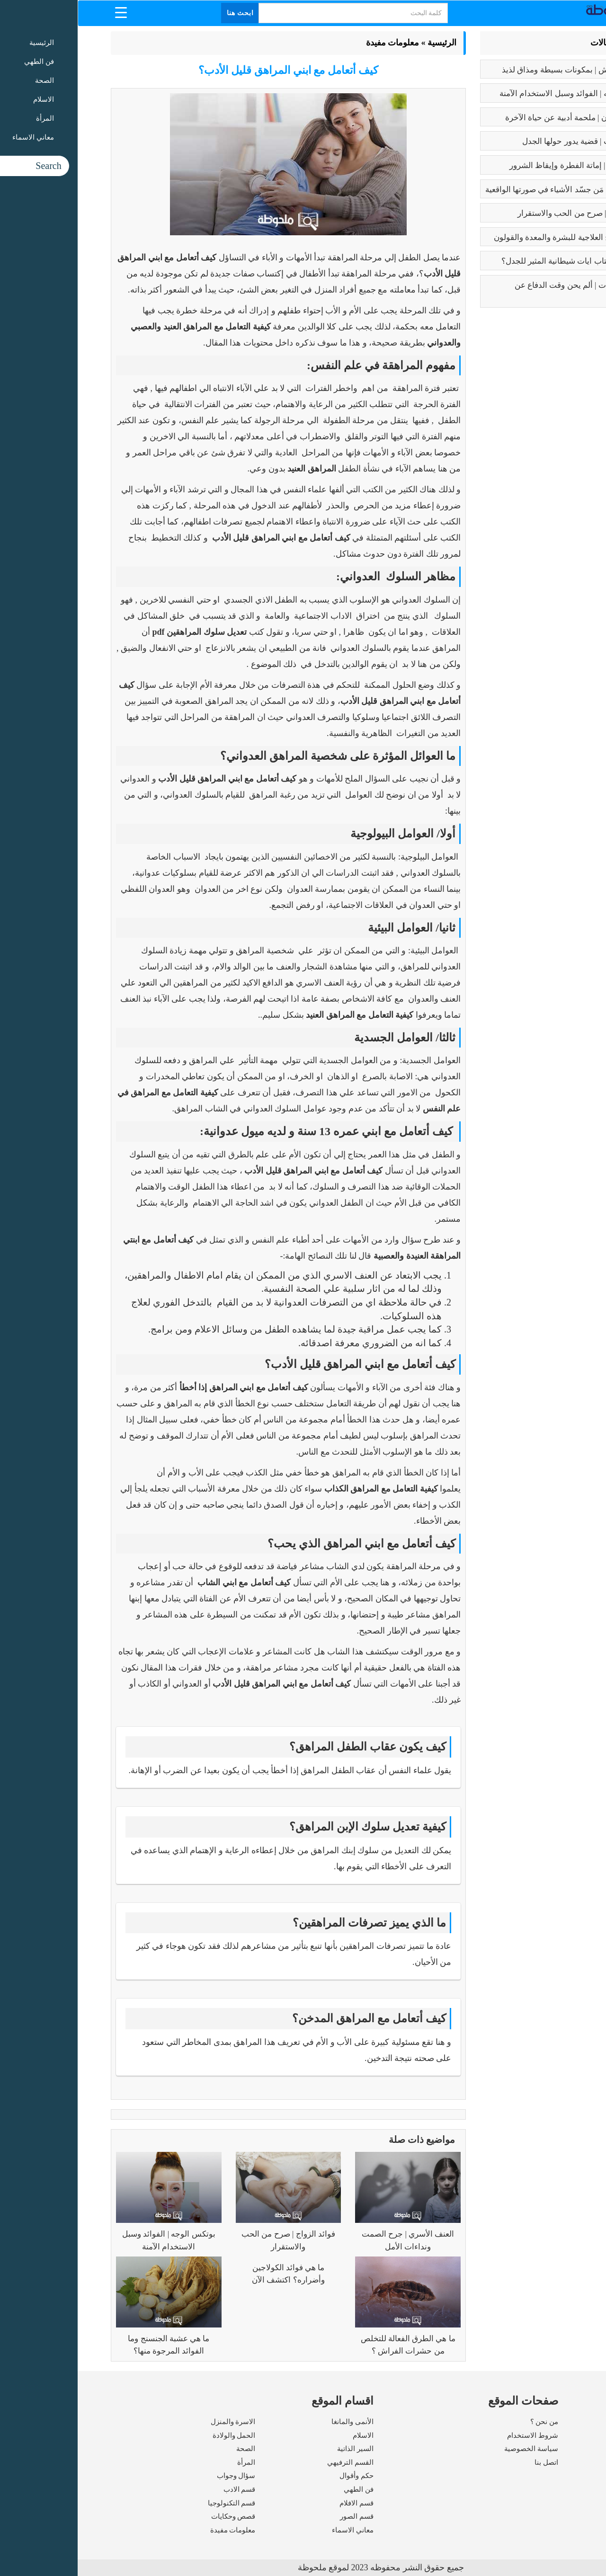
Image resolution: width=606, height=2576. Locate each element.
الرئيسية (364, 42)
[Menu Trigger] (43, 12)
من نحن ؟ (467, 2421)
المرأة (169, 2462)
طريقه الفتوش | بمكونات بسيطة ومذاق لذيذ (497, 69)
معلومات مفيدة (315, 42)
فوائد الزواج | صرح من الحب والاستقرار (505, 213)
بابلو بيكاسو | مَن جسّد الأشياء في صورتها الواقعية (489, 189)
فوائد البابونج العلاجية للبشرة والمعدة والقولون (493, 237)
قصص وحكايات (156, 2516)
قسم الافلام (279, 2503)
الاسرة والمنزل (155, 2421)
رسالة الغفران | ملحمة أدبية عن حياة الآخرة (499, 117)
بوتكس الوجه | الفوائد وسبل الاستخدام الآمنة (496, 93)
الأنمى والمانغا (275, 2421)
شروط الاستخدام (455, 2435)
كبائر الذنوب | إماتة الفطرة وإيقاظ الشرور (501, 165)
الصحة (168, 2448)
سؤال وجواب (158, 2475)
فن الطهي (281, 2489)
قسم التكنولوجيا (154, 2503)
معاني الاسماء (275, 2530)
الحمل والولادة (156, 2435)
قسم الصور (279, 2516)
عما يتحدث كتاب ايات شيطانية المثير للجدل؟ (497, 261)
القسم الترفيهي (273, 2462)
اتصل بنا (469, 2462)
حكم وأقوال (279, 2475)
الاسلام (285, 2435)
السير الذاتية (277, 2448)
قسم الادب (162, 2489)
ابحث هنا (163, 13)
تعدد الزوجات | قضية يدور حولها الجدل (507, 141)
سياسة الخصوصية (454, 2448)
